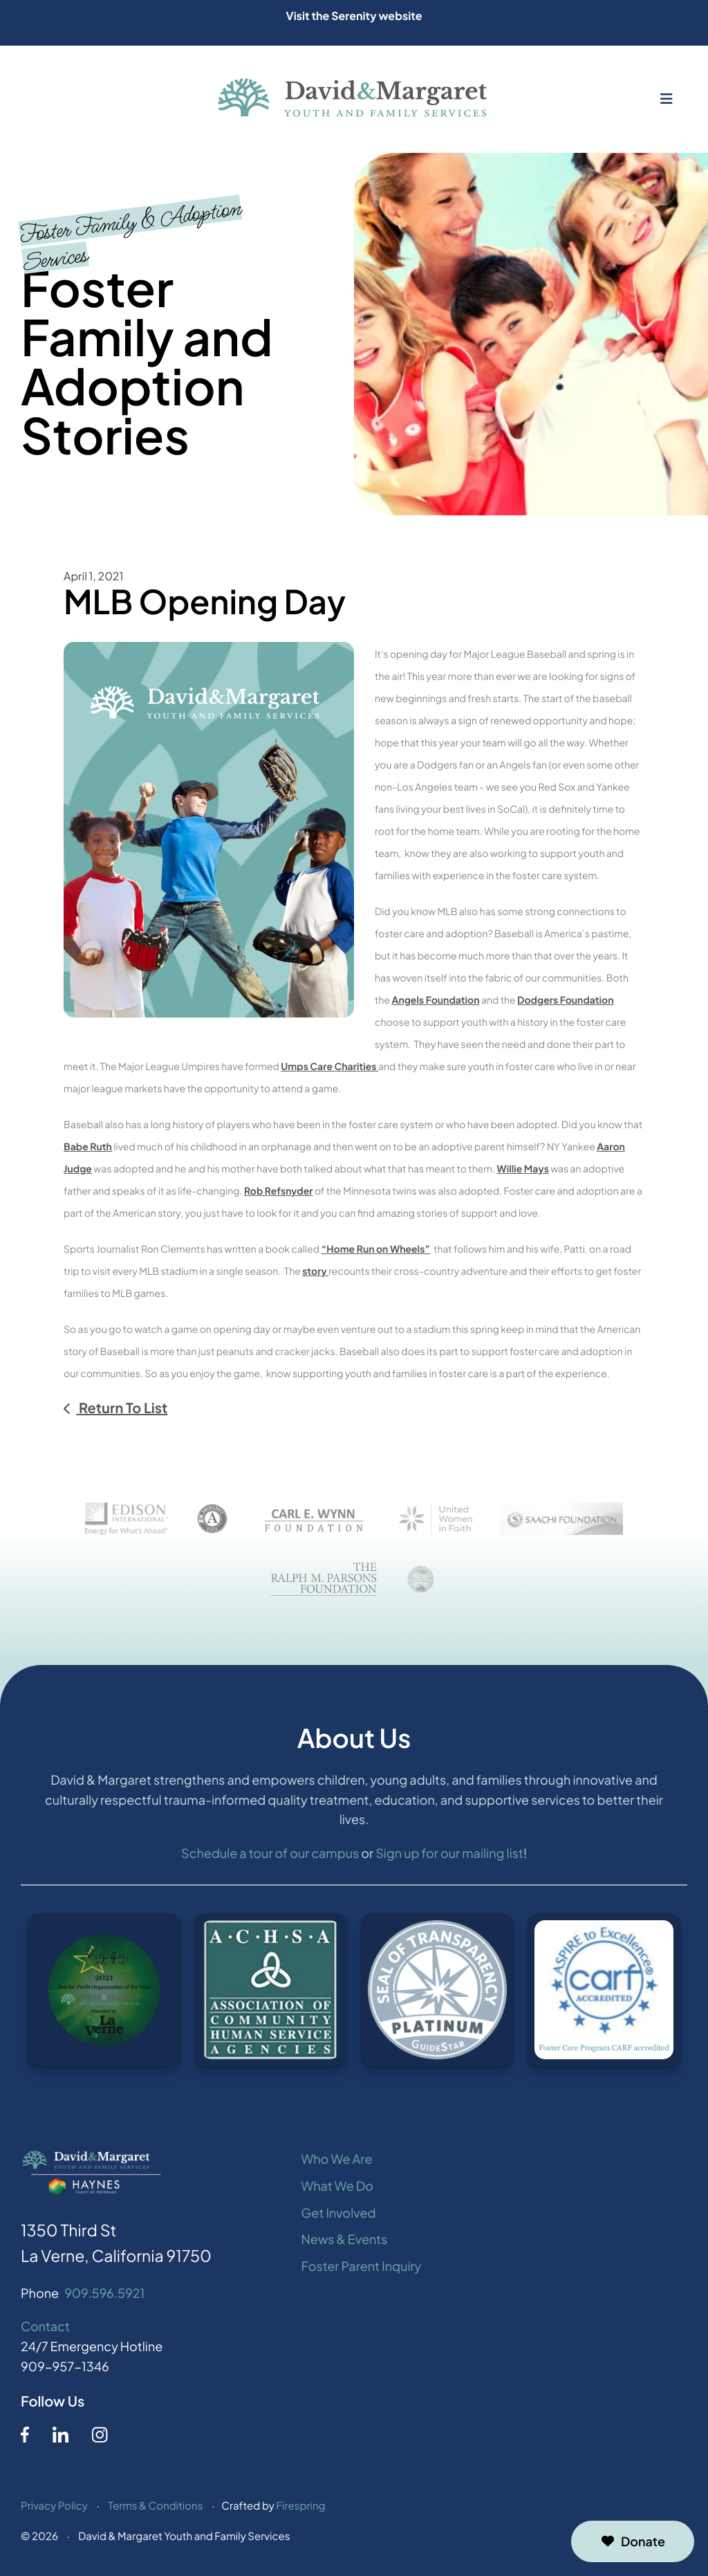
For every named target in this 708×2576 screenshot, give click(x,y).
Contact (45, 2330)
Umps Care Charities (329, 1066)
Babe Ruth (88, 1147)
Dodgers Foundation (565, 1000)
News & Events (344, 2243)
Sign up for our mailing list (449, 1857)
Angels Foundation (435, 1000)
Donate (632, 2541)
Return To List (121, 1408)
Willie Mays (522, 1169)
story (315, 1271)
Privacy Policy (54, 2509)
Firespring (300, 2509)
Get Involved (338, 2216)
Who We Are (337, 2162)
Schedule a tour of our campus (270, 1857)
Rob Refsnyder (278, 1191)
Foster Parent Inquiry (361, 2269)
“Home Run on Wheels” (375, 1249)
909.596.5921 (104, 2296)
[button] (666, 99)
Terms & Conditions (155, 2509)
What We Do (337, 2189)
